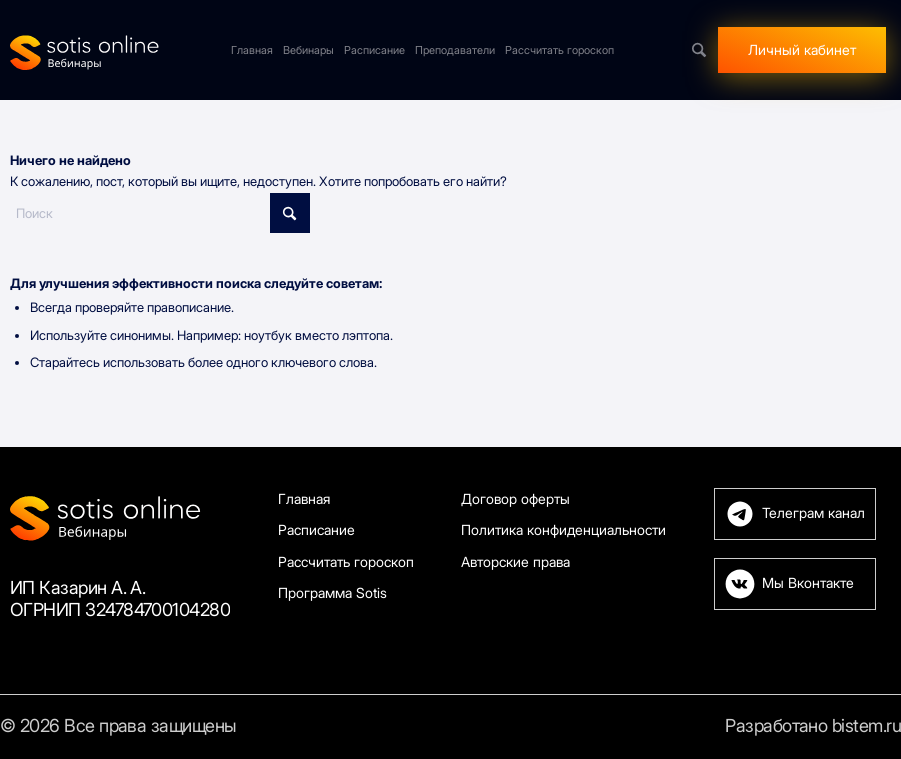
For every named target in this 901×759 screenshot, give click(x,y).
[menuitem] (252, 50)
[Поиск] (699, 50)
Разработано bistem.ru (813, 725)
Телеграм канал (813, 513)
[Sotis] (85, 50)
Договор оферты (515, 498)
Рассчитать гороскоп (346, 561)
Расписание (316, 529)
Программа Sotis (332, 592)
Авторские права (515, 561)
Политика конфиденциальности (563, 529)
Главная (304, 498)
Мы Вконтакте (808, 583)
